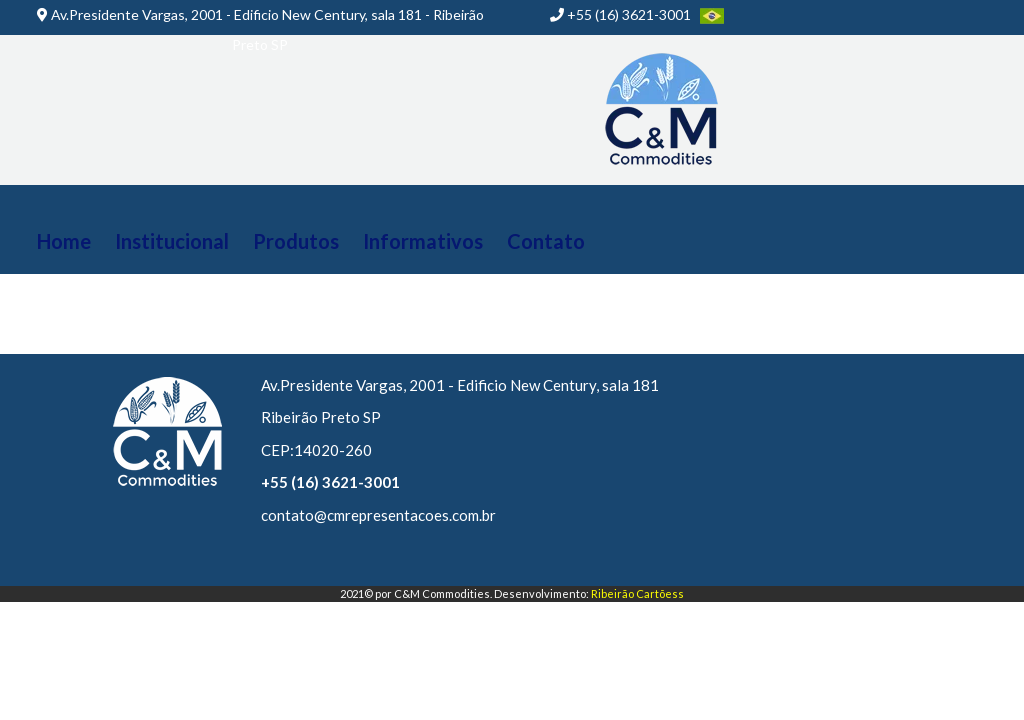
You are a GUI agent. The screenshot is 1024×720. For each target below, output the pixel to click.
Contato (546, 241)
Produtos (296, 241)
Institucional (172, 241)
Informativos (423, 241)
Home (64, 241)
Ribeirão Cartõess (637, 593)
